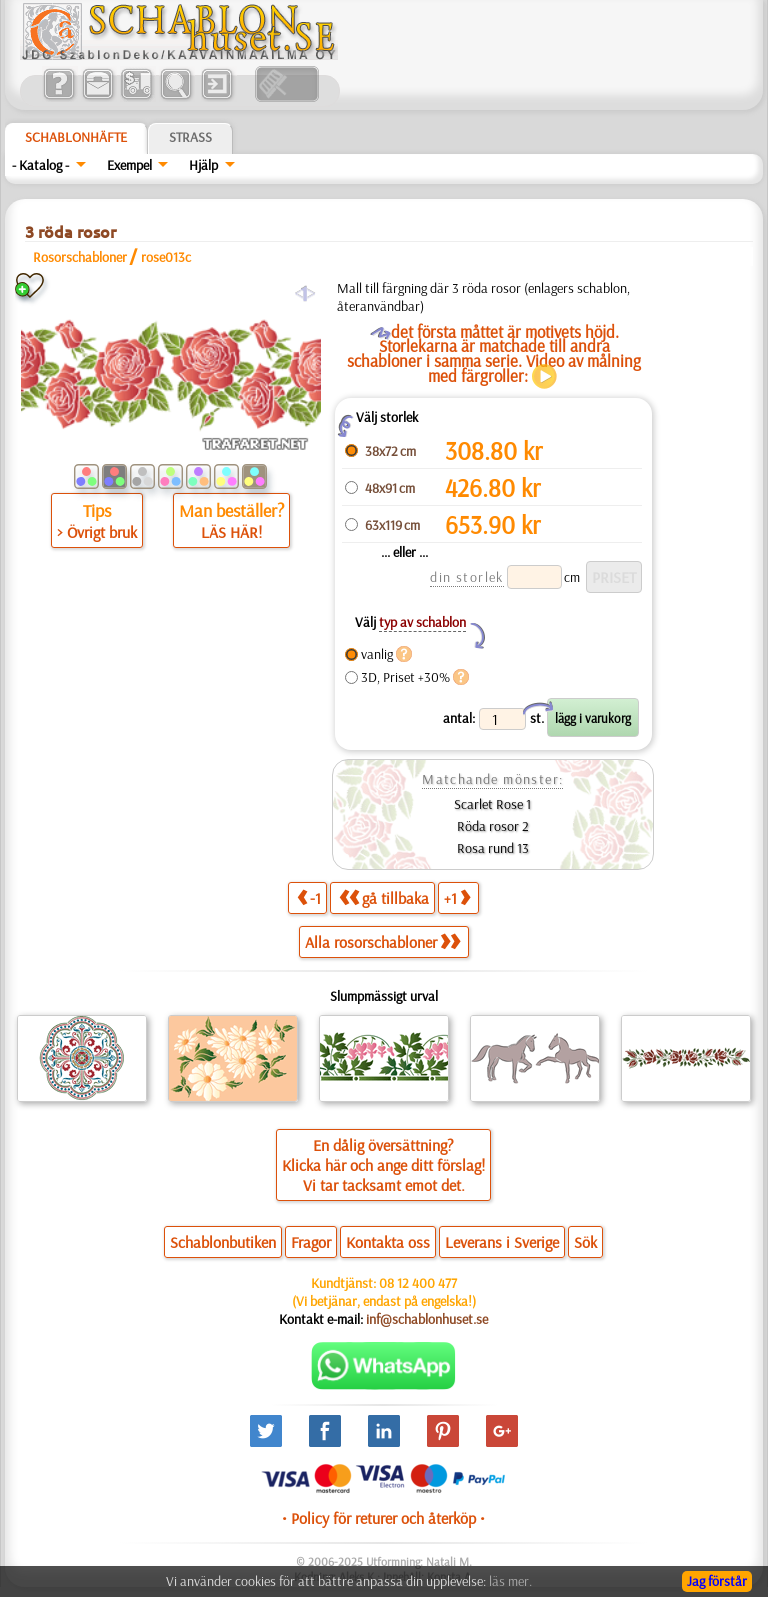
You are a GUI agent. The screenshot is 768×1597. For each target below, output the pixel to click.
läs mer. (510, 1581)
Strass (190, 137)
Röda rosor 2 (493, 826)
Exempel (129, 165)
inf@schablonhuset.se (427, 1319)
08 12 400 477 (418, 1283)
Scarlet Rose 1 (492, 804)
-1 (309, 897)
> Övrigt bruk (97, 532)
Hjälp (203, 165)
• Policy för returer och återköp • (383, 1518)
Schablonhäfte (76, 137)
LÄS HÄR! (231, 532)
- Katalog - (40, 165)
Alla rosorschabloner (382, 942)
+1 (457, 897)
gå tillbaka (384, 897)
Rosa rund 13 (493, 848)
